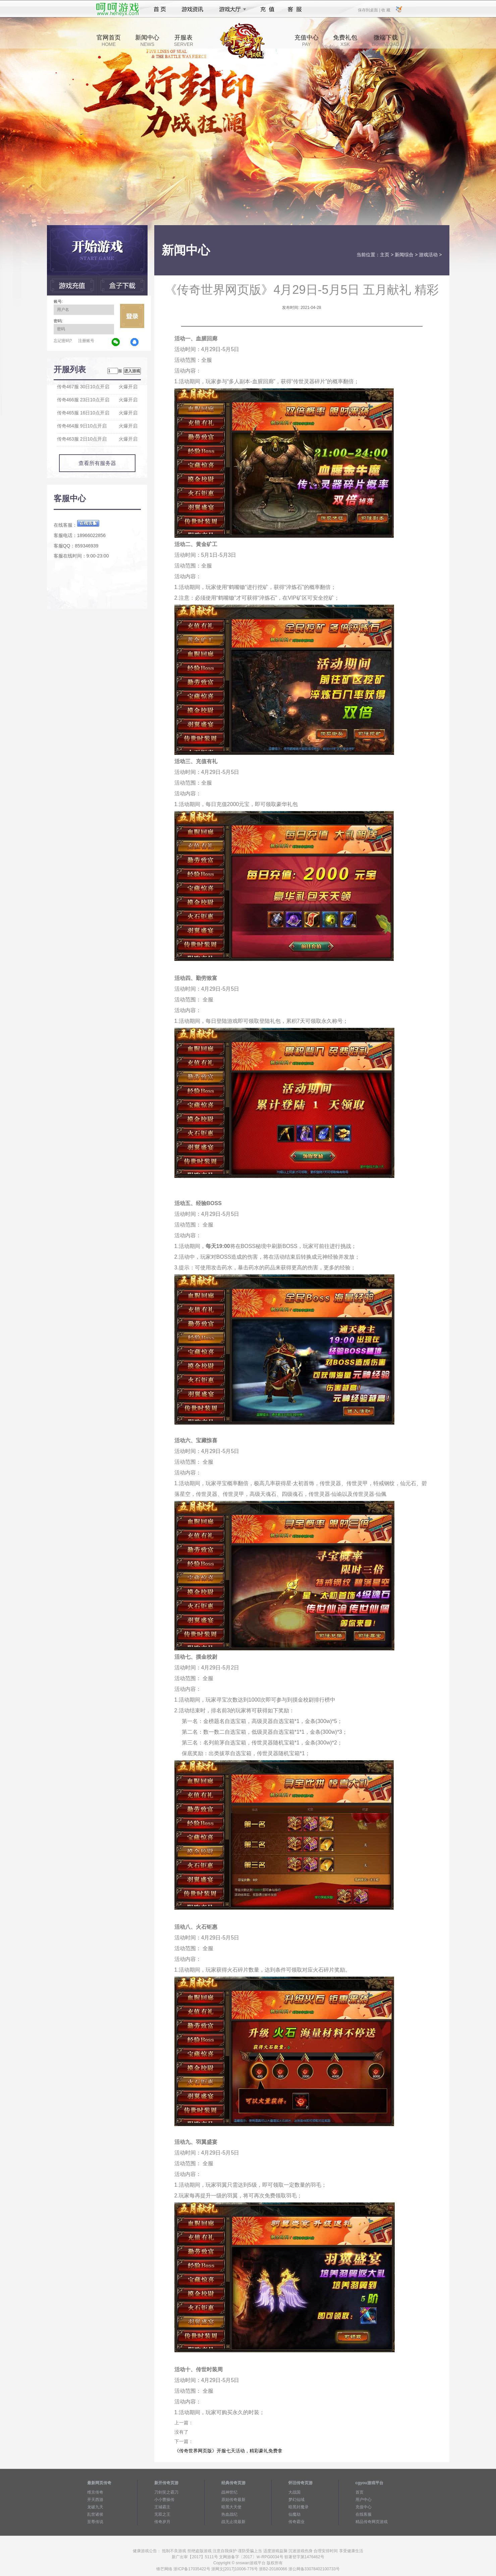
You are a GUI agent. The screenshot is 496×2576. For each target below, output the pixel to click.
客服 (295, 9)
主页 (384, 254)
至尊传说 (95, 2521)
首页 (160, 9)
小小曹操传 (164, 2499)
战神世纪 (229, 2492)
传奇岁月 (162, 2521)
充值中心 (306, 40)
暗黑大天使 (231, 2507)
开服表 (183, 40)
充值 (267, 9)
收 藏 (386, 9)
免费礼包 (345, 40)
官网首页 (109, 40)
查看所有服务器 (97, 463)
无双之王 (162, 2514)
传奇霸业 (296, 2521)
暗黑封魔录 (298, 2507)
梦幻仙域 (296, 2499)
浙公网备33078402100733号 (314, 2569)
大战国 (294, 2492)
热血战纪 (229, 2514)
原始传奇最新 (233, 2499)
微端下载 (385, 40)
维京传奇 (95, 2492)
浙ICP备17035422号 (191, 2569)
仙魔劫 (294, 2514)
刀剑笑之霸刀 (166, 2492)
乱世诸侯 (95, 2514)
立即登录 (132, 316)
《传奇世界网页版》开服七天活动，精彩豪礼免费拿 (228, 2450)
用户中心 (363, 2499)
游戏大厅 (231, 9)
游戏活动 (428, 254)
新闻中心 (147, 40)
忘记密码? (63, 340)
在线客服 (363, 2514)
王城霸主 (162, 2507)
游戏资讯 (192, 9)
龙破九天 (95, 2507)
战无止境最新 (233, 2521)
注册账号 (86, 340)
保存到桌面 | (369, 9)
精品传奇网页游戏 (371, 2521)
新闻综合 (404, 254)
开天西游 (95, 2499)
